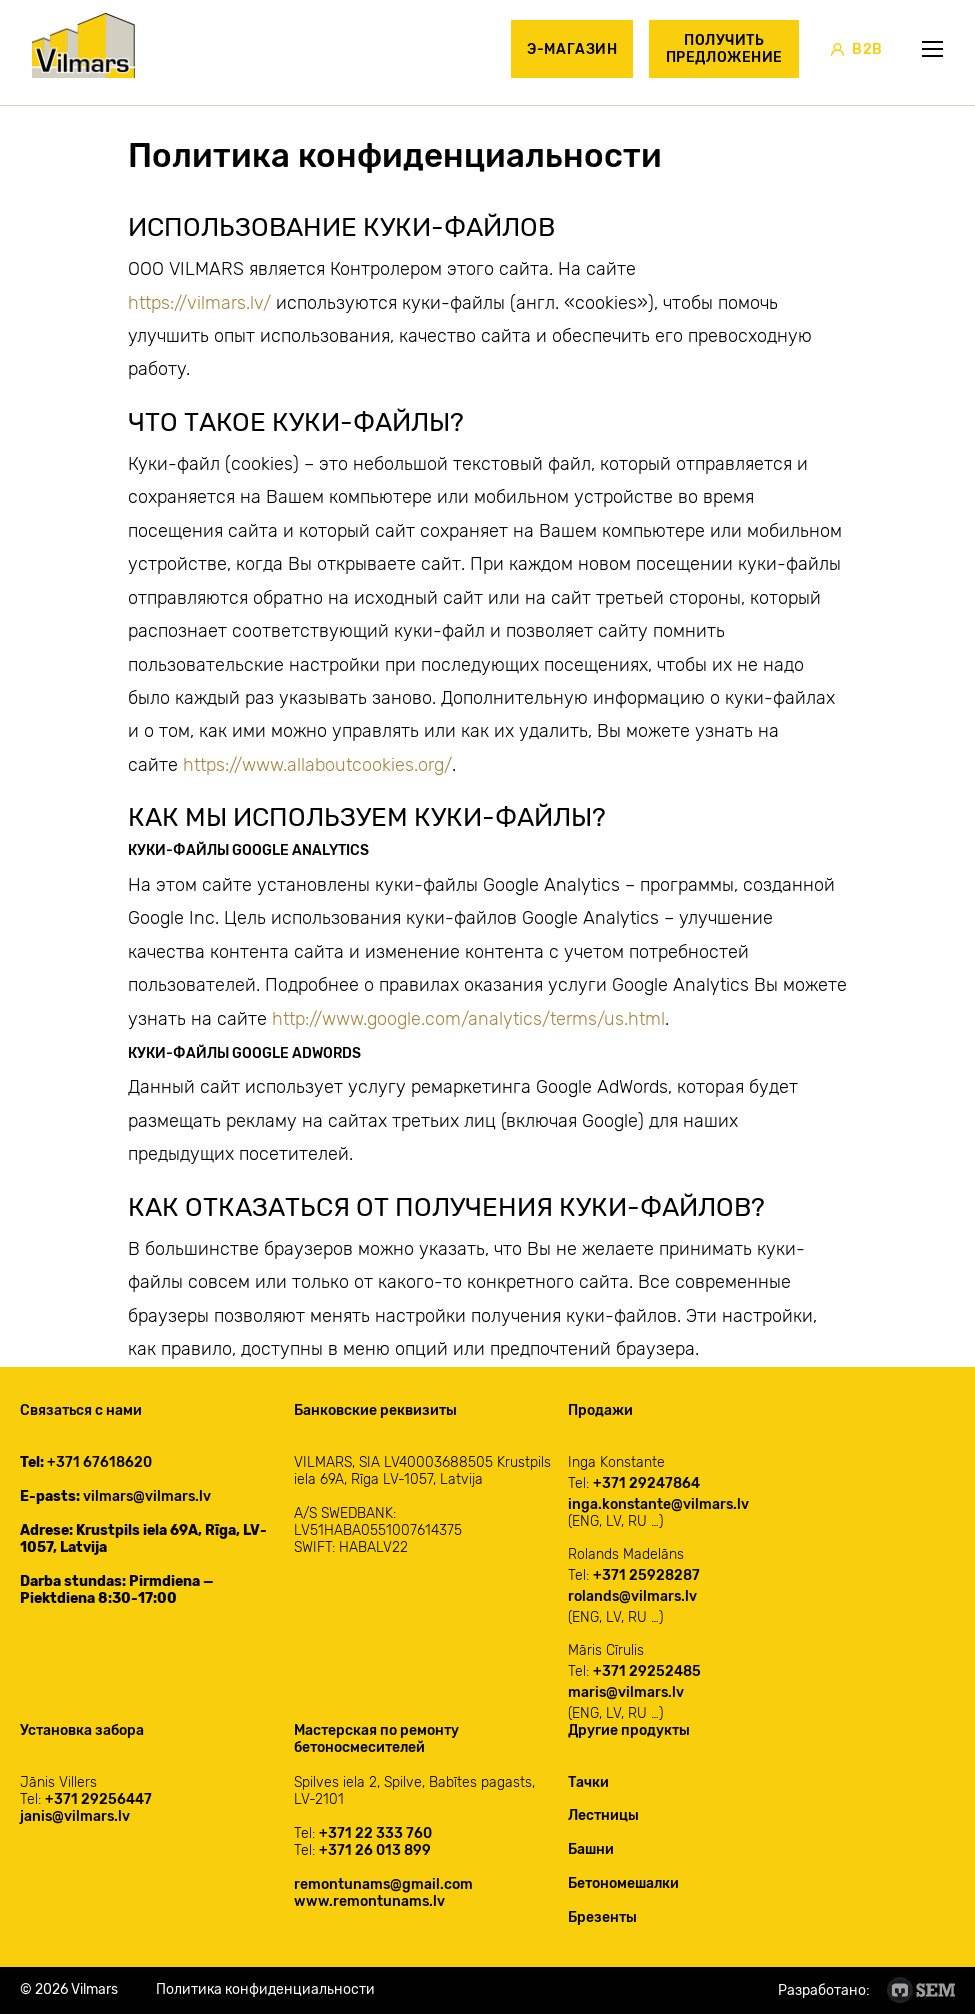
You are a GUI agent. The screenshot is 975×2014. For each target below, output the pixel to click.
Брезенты (602, 1917)
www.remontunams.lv (369, 1901)
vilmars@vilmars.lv (147, 1496)
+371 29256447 (98, 1799)
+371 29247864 (646, 1483)
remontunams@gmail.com (383, 1884)
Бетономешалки (623, 1883)
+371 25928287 (646, 1575)
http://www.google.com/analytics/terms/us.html (468, 1019)
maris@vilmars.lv (626, 1692)
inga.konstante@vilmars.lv (658, 1504)
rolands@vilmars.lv (632, 1596)
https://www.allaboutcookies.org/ (317, 765)
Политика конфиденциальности (265, 1989)
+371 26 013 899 (375, 1850)
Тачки (588, 1782)
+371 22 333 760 (375, 1833)
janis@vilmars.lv (75, 1816)
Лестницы (603, 1815)
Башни (591, 1849)
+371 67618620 (99, 1462)
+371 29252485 (647, 1671)
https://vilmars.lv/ (199, 303)
